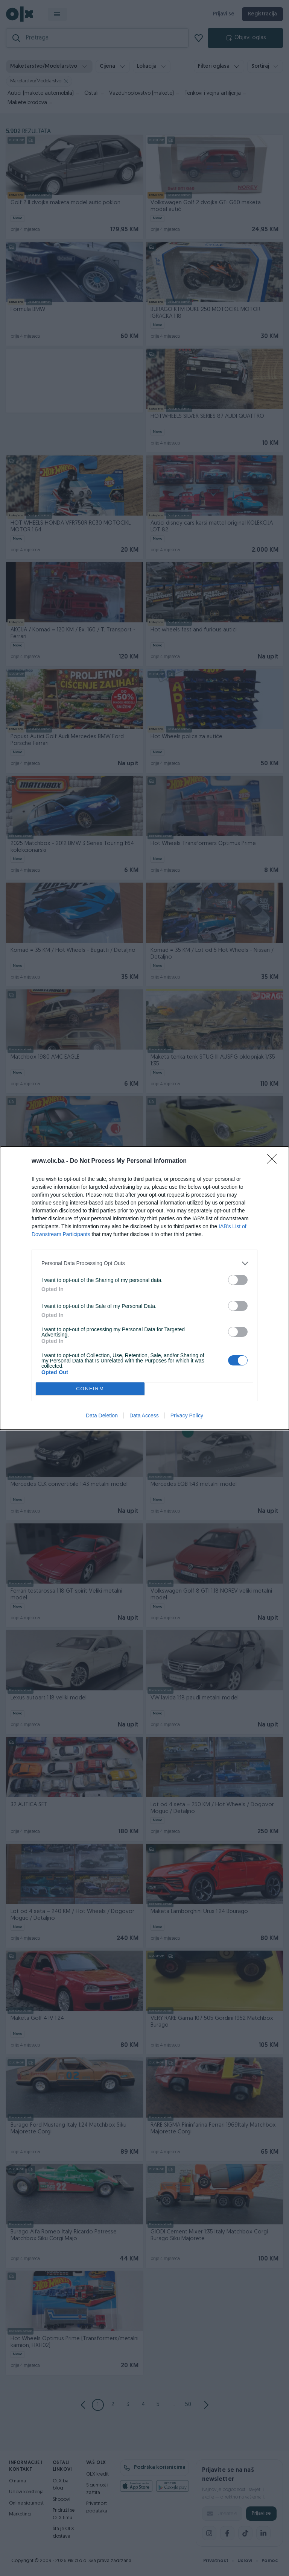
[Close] (274, 1161)
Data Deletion (102, 1415)
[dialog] (144, 1288)
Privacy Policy (186, 1415)
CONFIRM (90, 1388)
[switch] (238, 1280)
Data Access (144, 1415)
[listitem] (144, 1263)
